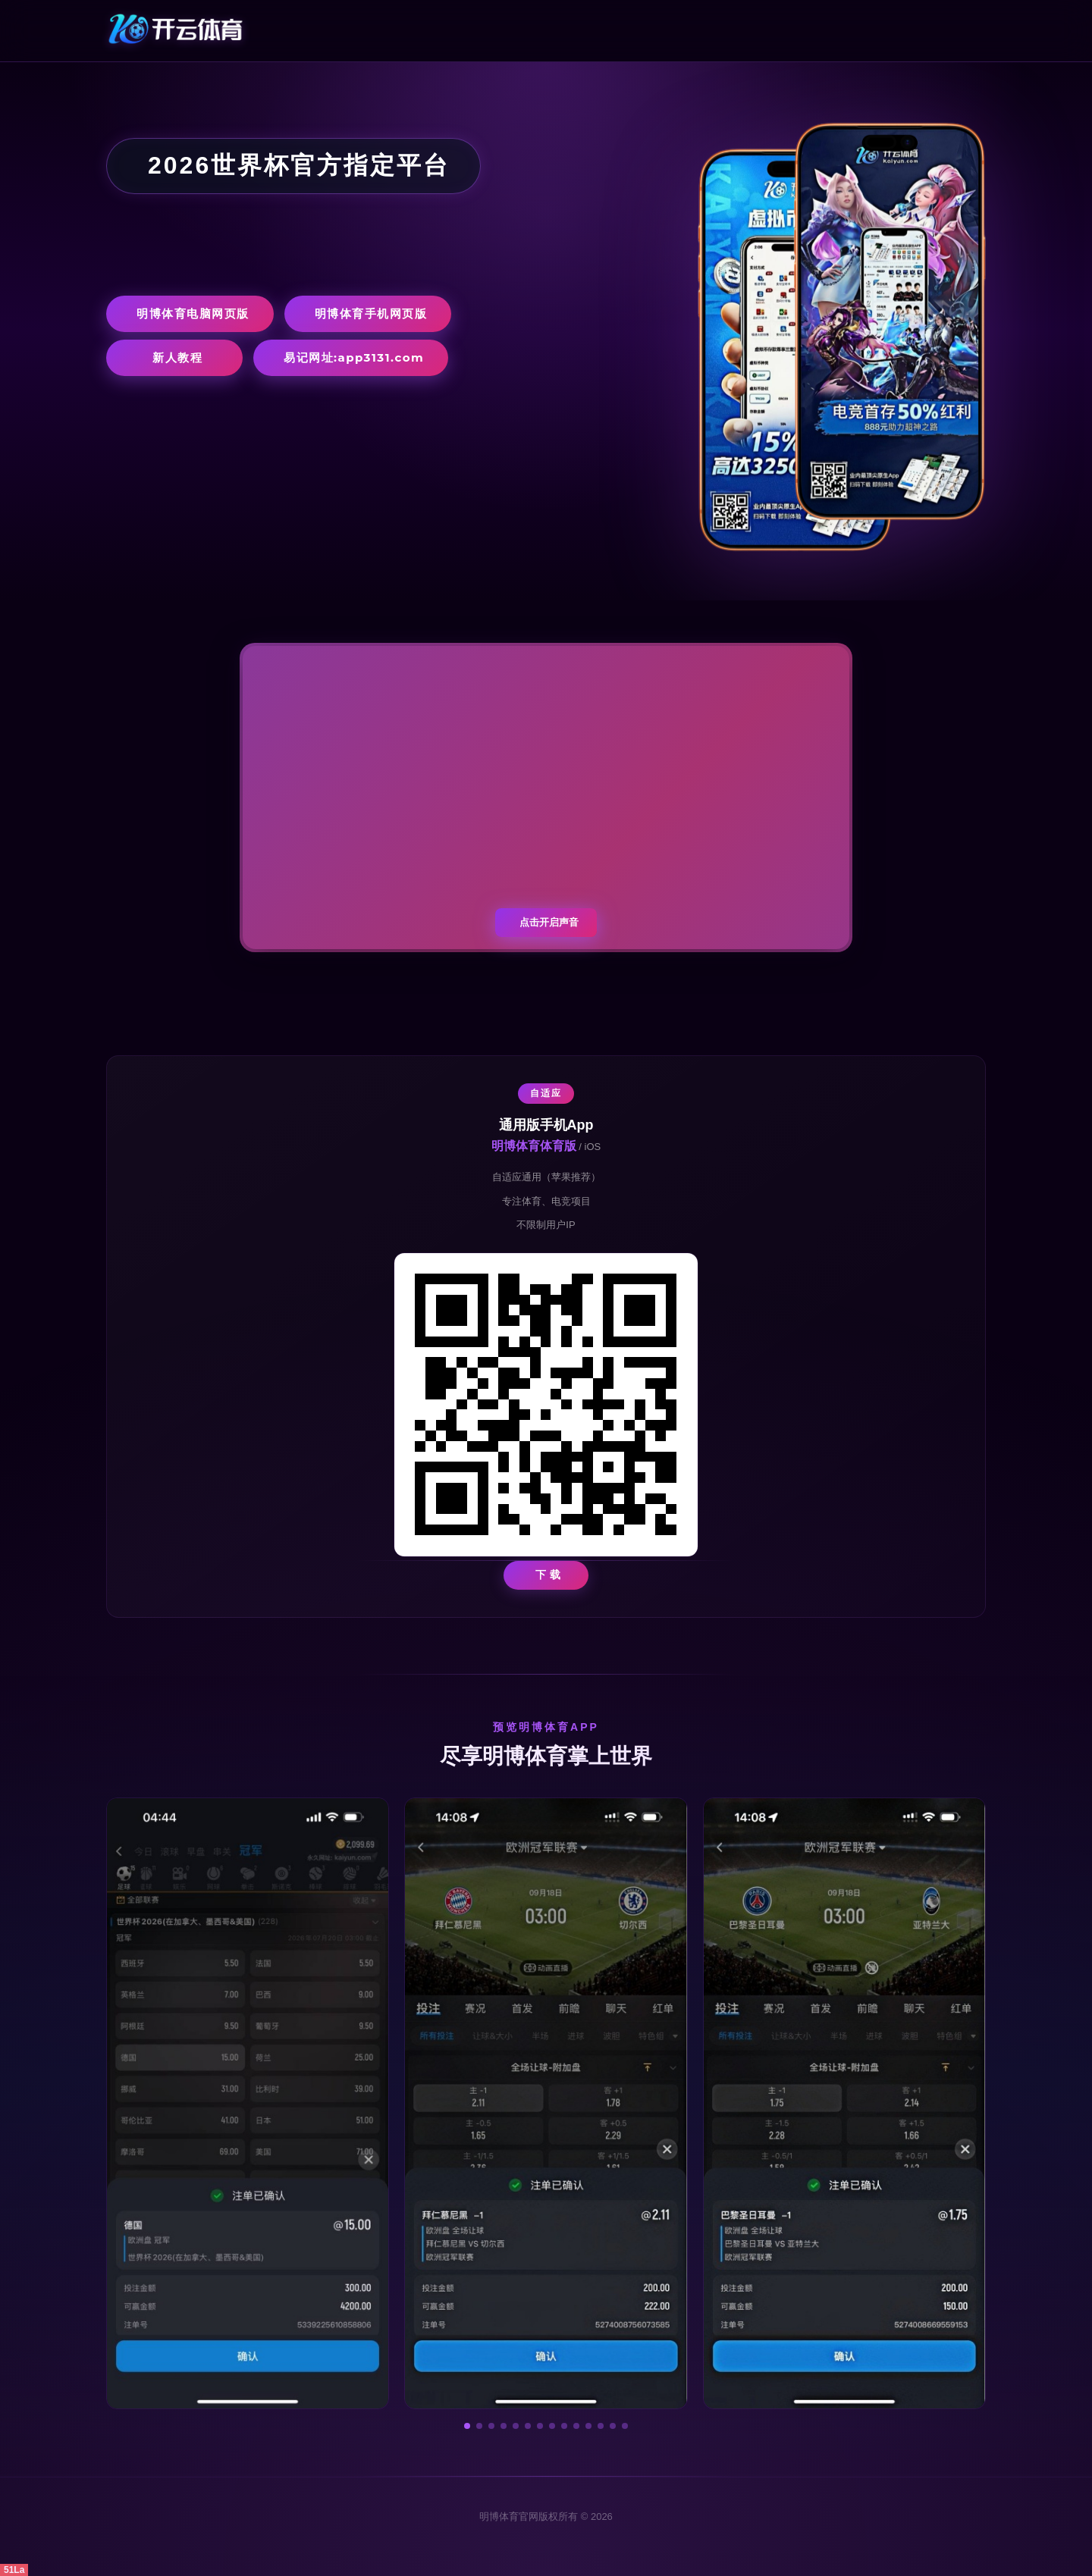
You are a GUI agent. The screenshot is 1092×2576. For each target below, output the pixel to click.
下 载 (548, 1574)
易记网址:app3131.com (354, 357)
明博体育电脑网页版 (192, 313)
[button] (467, 2426)
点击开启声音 (549, 922)
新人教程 (177, 357)
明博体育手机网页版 (371, 313)
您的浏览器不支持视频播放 (546, 797)
